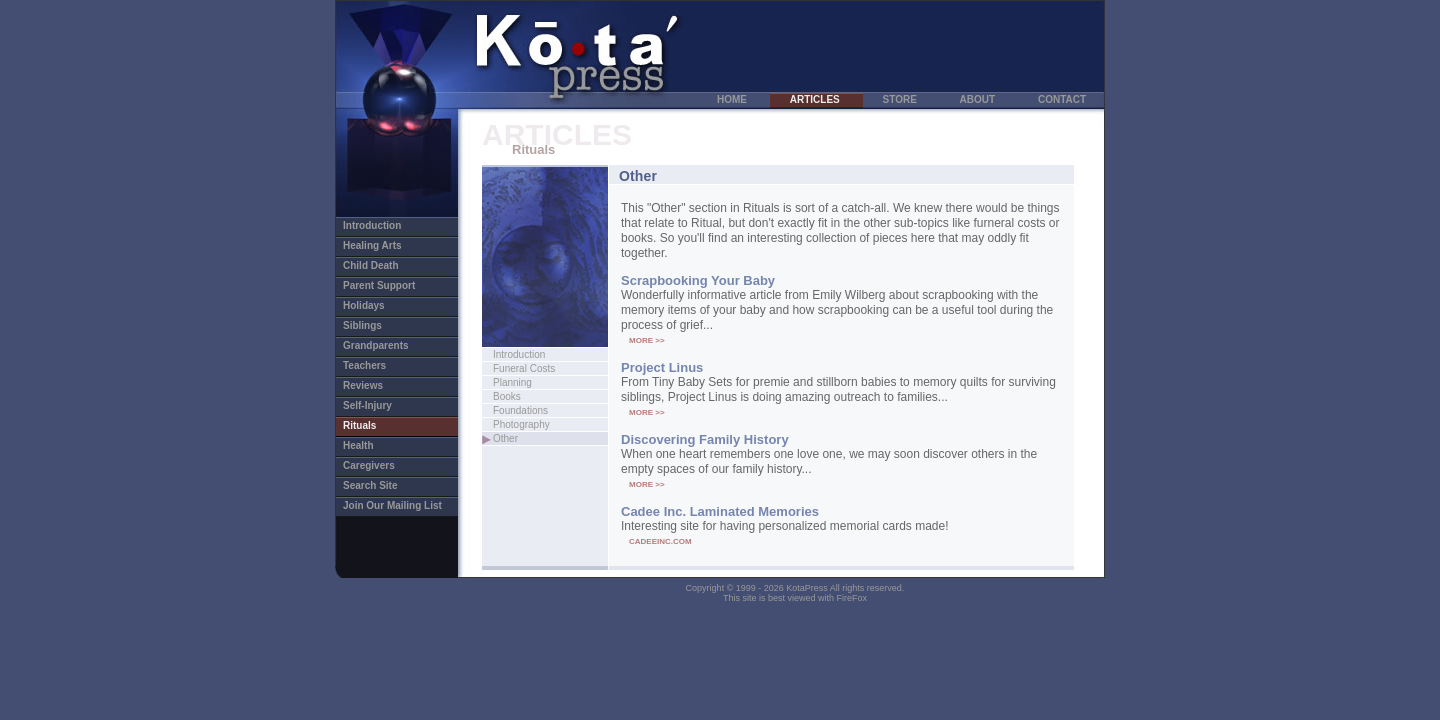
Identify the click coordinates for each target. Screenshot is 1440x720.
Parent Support (390, 285)
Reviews (374, 385)
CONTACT (1062, 99)
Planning (533, 382)
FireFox (852, 598)
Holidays (375, 305)
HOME (733, 99)
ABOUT (979, 99)
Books (512, 396)
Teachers (375, 365)
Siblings (373, 325)
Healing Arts (386, 245)
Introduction (398, 225)
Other (527, 438)
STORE (901, 99)
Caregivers (380, 465)
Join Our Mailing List (392, 505)
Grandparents (387, 345)
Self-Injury (378, 405)
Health (369, 445)
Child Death (382, 265)
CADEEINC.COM (660, 541)
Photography (543, 424)
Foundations (543, 410)
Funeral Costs (545, 368)
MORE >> (647, 340)
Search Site (381, 485)
